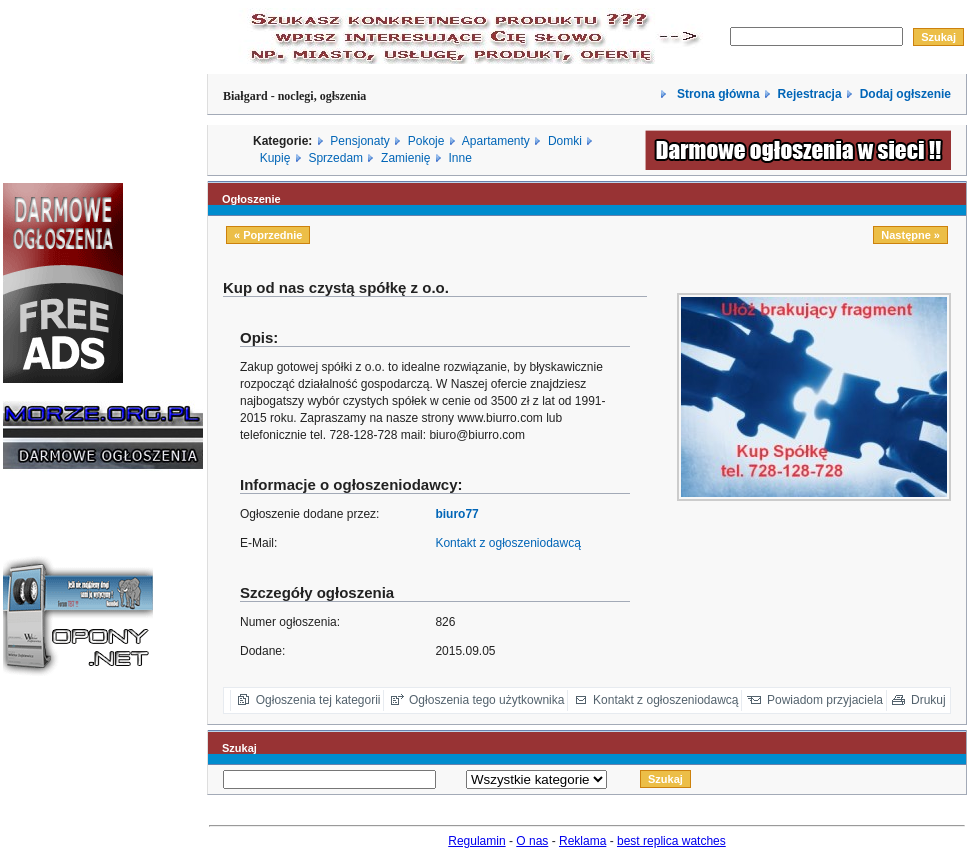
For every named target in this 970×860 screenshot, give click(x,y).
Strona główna (717, 94)
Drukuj (928, 700)
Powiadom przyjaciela (825, 700)
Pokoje (426, 141)
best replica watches (671, 841)
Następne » (910, 235)
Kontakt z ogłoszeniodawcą (507, 543)
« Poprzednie (268, 235)
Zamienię (405, 158)
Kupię (275, 158)
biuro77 (456, 514)
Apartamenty (496, 141)
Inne (459, 158)
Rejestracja (810, 94)
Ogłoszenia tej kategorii (318, 700)
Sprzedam (335, 158)
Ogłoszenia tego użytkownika (486, 700)
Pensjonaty (359, 141)
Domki (565, 141)
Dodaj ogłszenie (905, 94)
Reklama (582, 841)
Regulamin (476, 841)
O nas (532, 841)
